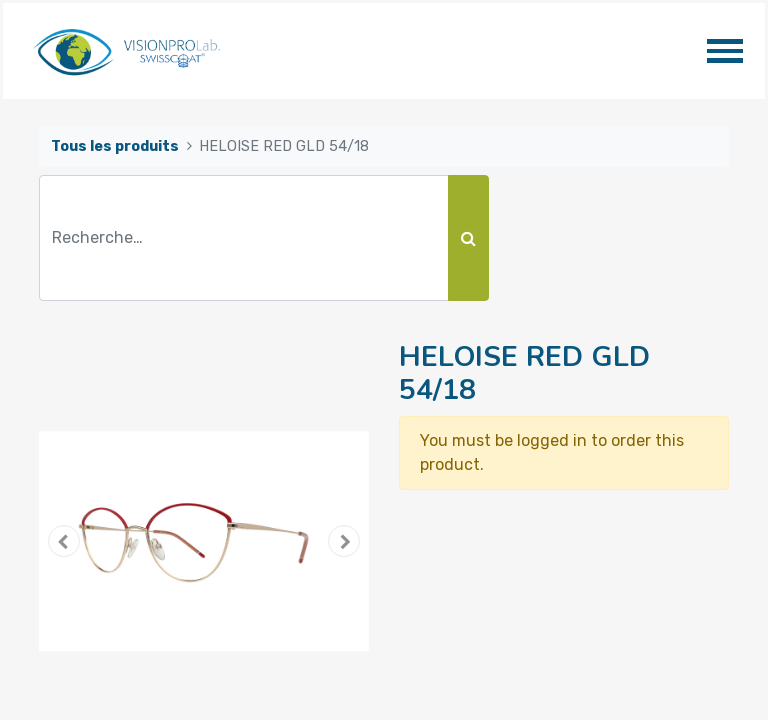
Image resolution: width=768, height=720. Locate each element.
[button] (64, 541)
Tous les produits (115, 146)
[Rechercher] (468, 238)
